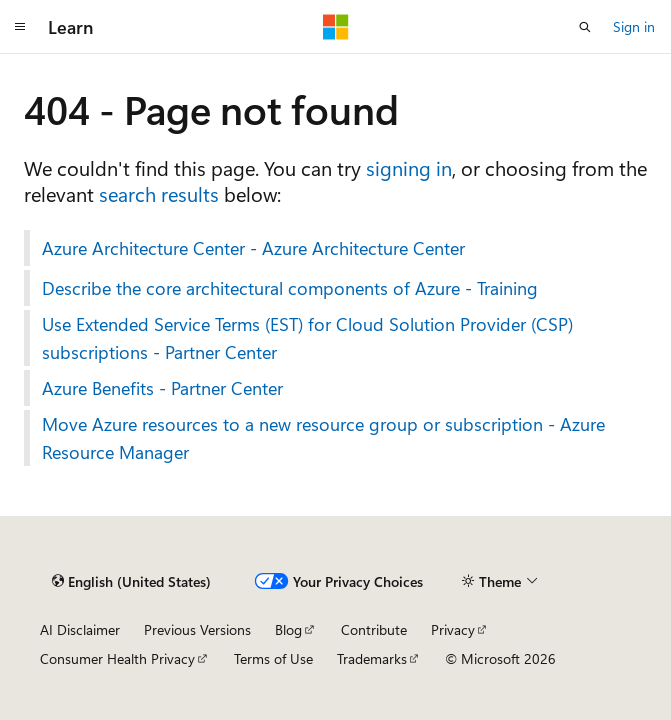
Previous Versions (197, 629)
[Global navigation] (20, 27)
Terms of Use (273, 658)
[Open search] (585, 27)
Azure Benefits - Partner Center (162, 388)
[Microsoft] (336, 27)
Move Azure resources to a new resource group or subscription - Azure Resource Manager (323, 438)
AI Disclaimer (80, 629)
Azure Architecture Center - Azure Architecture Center (253, 248)
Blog (288, 629)
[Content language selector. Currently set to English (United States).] (131, 581)
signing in (409, 167)
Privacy (453, 629)
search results (159, 193)
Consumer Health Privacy (117, 658)
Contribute (374, 629)
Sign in (634, 26)
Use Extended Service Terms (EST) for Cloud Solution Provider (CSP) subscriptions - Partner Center (307, 338)
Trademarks (372, 658)
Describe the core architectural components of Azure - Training (290, 288)
